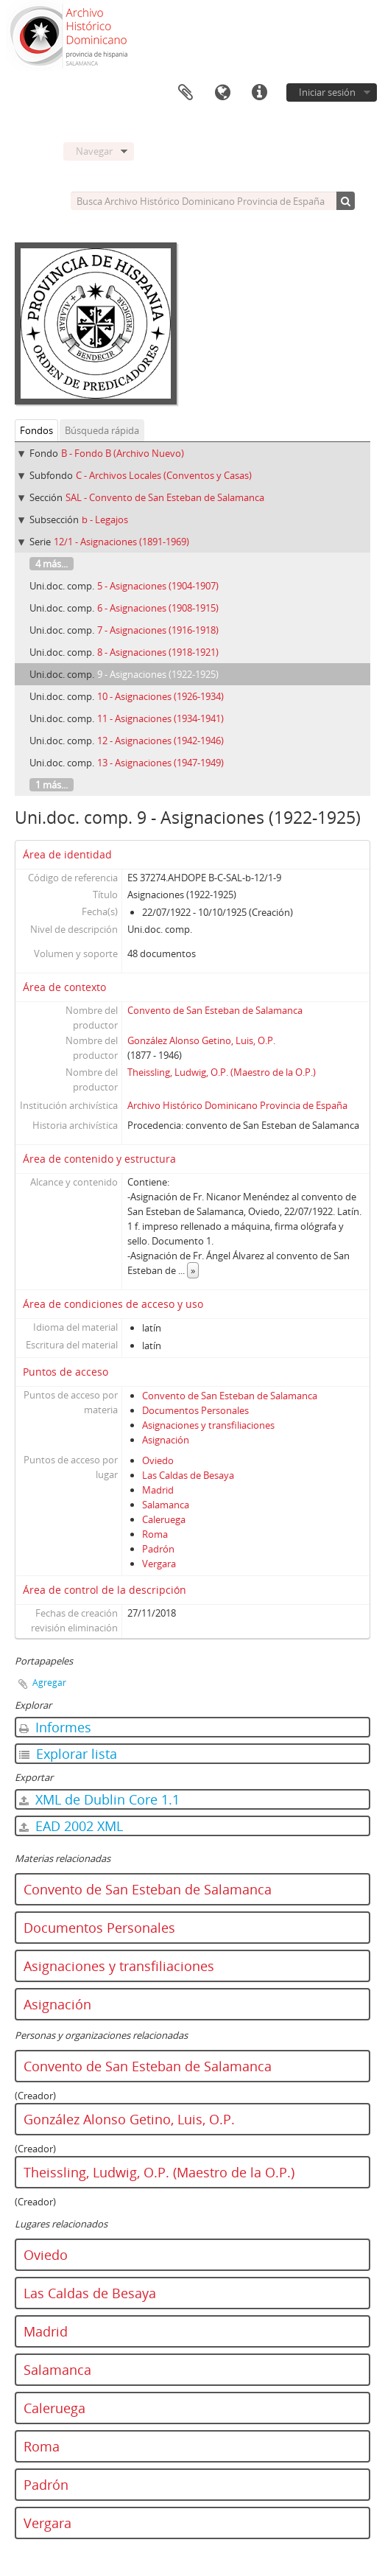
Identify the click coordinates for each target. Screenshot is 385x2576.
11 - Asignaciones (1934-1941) (160, 718)
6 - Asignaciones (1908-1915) (158, 608)
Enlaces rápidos (259, 92)
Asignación (165, 1439)
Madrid (158, 1490)
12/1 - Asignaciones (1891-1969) (121, 541)
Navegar (94, 151)
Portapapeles (185, 92)
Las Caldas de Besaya (188, 1475)
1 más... (51, 784)
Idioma (222, 92)
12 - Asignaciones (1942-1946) (160, 740)
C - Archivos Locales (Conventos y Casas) (164, 475)
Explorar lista (68, 1754)
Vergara (159, 1563)
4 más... (51, 563)
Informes (55, 1727)
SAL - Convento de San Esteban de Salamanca (165, 497)
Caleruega (164, 1519)
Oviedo (158, 1460)
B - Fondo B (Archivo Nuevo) (122, 453)
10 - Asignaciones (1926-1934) (160, 696)
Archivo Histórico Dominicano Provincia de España (237, 1105)
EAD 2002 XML (71, 1826)
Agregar (49, 1682)
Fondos (36, 430)
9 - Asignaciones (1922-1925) (158, 674)
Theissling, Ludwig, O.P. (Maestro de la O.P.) (221, 1072)
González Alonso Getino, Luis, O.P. (201, 1040)
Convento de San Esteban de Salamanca (215, 1010)
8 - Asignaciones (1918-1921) (158, 652)
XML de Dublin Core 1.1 (99, 1799)
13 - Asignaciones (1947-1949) (160, 762)
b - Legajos (105, 519)
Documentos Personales (195, 1410)
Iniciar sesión (327, 92)
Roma (155, 1534)
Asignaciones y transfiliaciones (208, 1425)
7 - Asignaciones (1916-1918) (158, 630)
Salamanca (165, 1504)
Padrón (158, 1548)
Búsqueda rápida (102, 430)
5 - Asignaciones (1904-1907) (158, 585)
